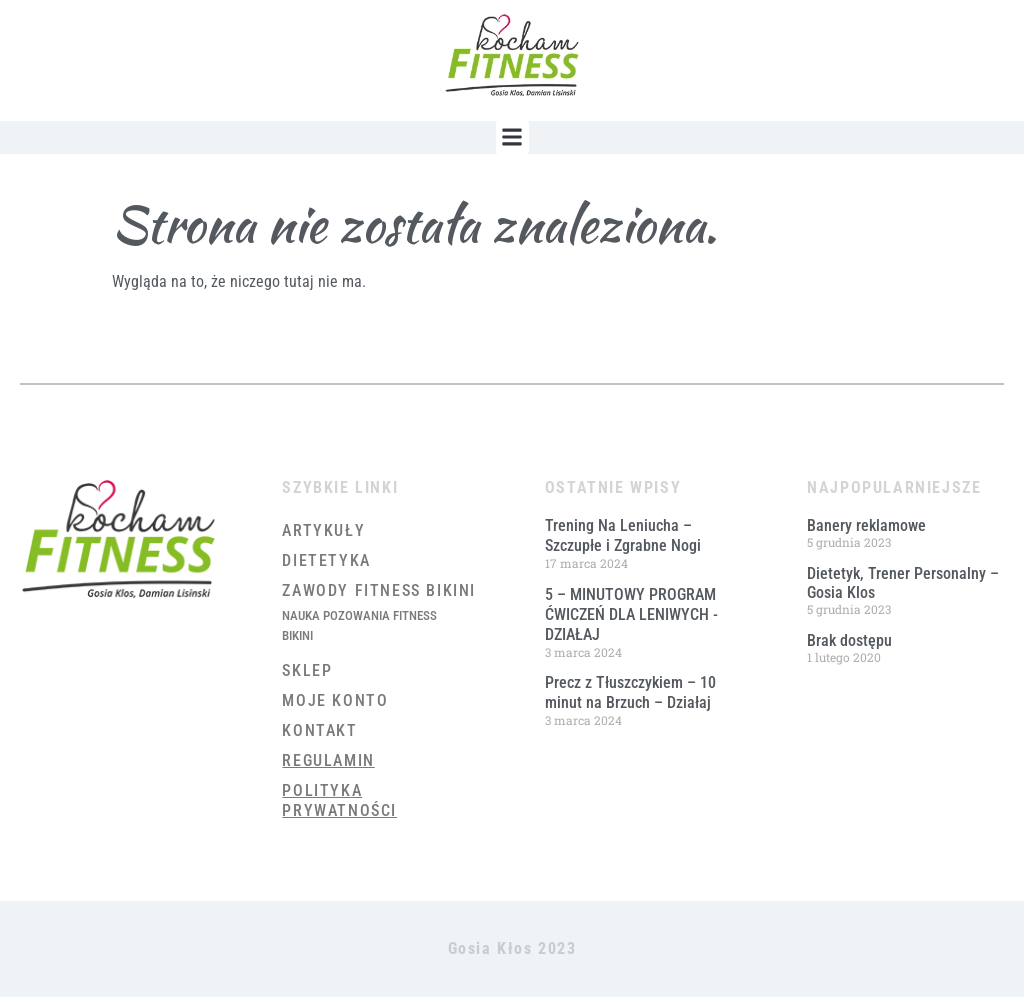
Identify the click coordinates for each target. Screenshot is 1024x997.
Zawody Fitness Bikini (379, 590)
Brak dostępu (849, 640)
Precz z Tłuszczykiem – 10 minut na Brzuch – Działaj (630, 692)
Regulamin (328, 760)
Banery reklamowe (866, 525)
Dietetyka (326, 560)
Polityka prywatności (339, 800)
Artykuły (323, 530)
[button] (512, 137)
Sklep (307, 670)
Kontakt (319, 730)
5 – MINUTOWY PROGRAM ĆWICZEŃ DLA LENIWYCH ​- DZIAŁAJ (631, 614)
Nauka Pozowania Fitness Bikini (359, 625)
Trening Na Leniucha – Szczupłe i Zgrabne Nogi (623, 535)
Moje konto (335, 700)
